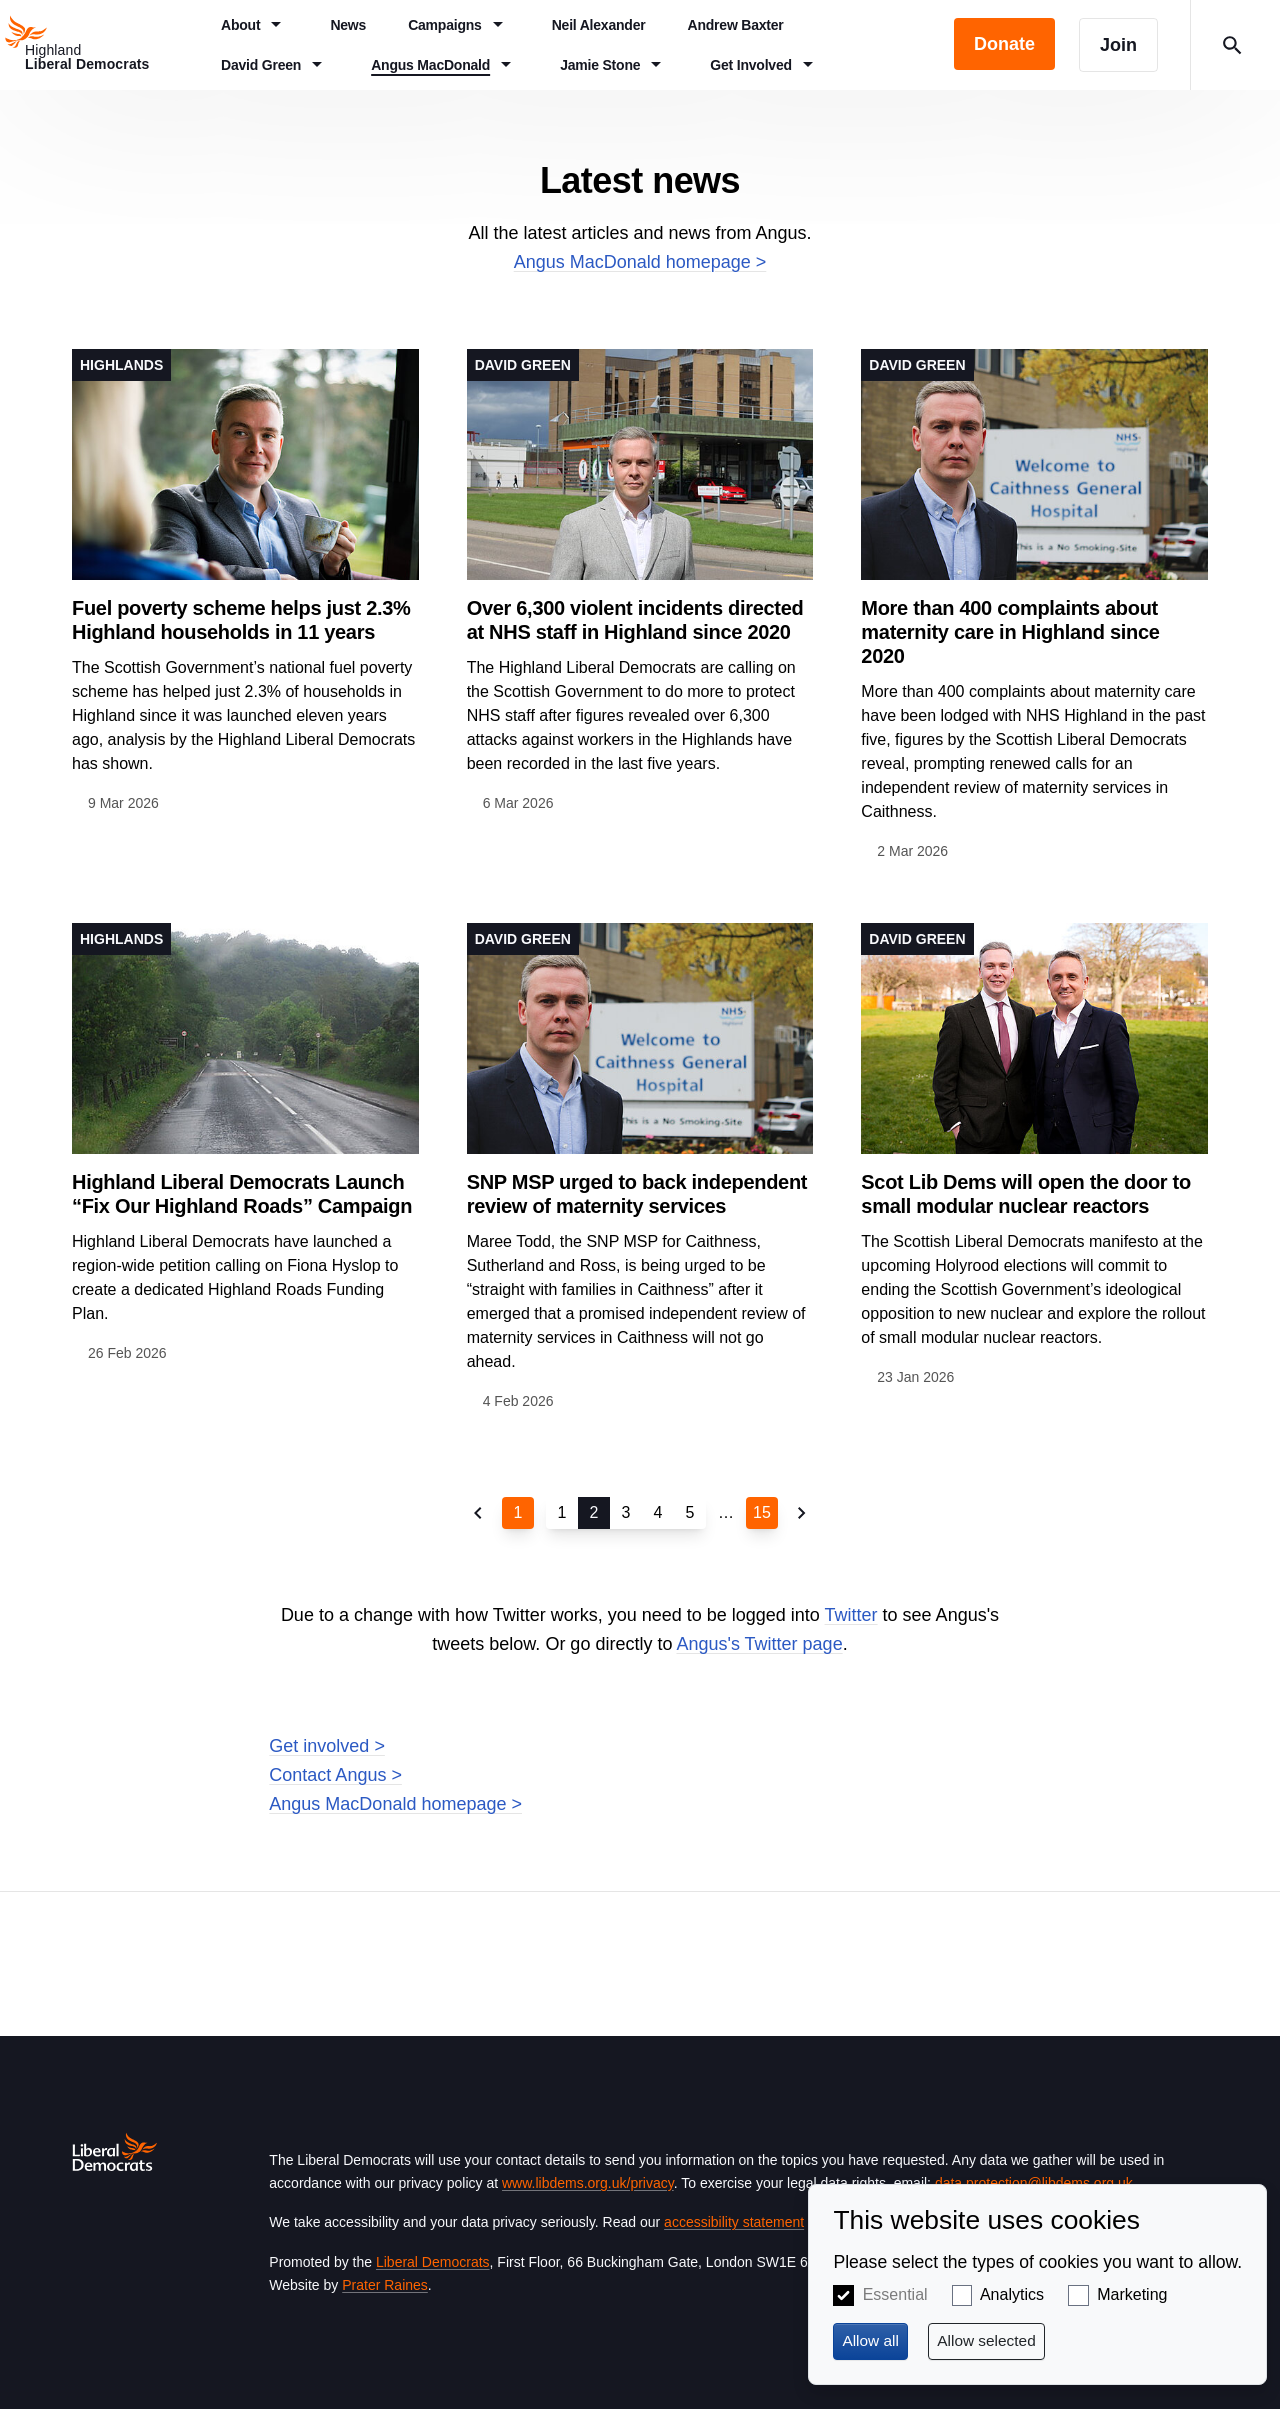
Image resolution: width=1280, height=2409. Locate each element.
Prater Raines (385, 2285)
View (245, 582)
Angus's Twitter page (759, 1644)
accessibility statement (734, 2222)
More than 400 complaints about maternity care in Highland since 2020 (1010, 632)
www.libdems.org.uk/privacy (588, 2183)
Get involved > (327, 1746)
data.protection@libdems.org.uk (1034, 2183)
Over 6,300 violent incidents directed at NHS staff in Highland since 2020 (635, 620)
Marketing (1132, 2294)
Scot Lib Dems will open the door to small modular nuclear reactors (1026, 1194)
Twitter (851, 1615)
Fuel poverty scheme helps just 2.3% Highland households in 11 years (241, 620)
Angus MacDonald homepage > (640, 262)
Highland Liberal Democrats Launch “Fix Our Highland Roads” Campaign (242, 1194)
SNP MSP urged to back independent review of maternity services (637, 1194)
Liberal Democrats (433, 2262)
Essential (895, 2294)
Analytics (1012, 2294)
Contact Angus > (335, 1775)
